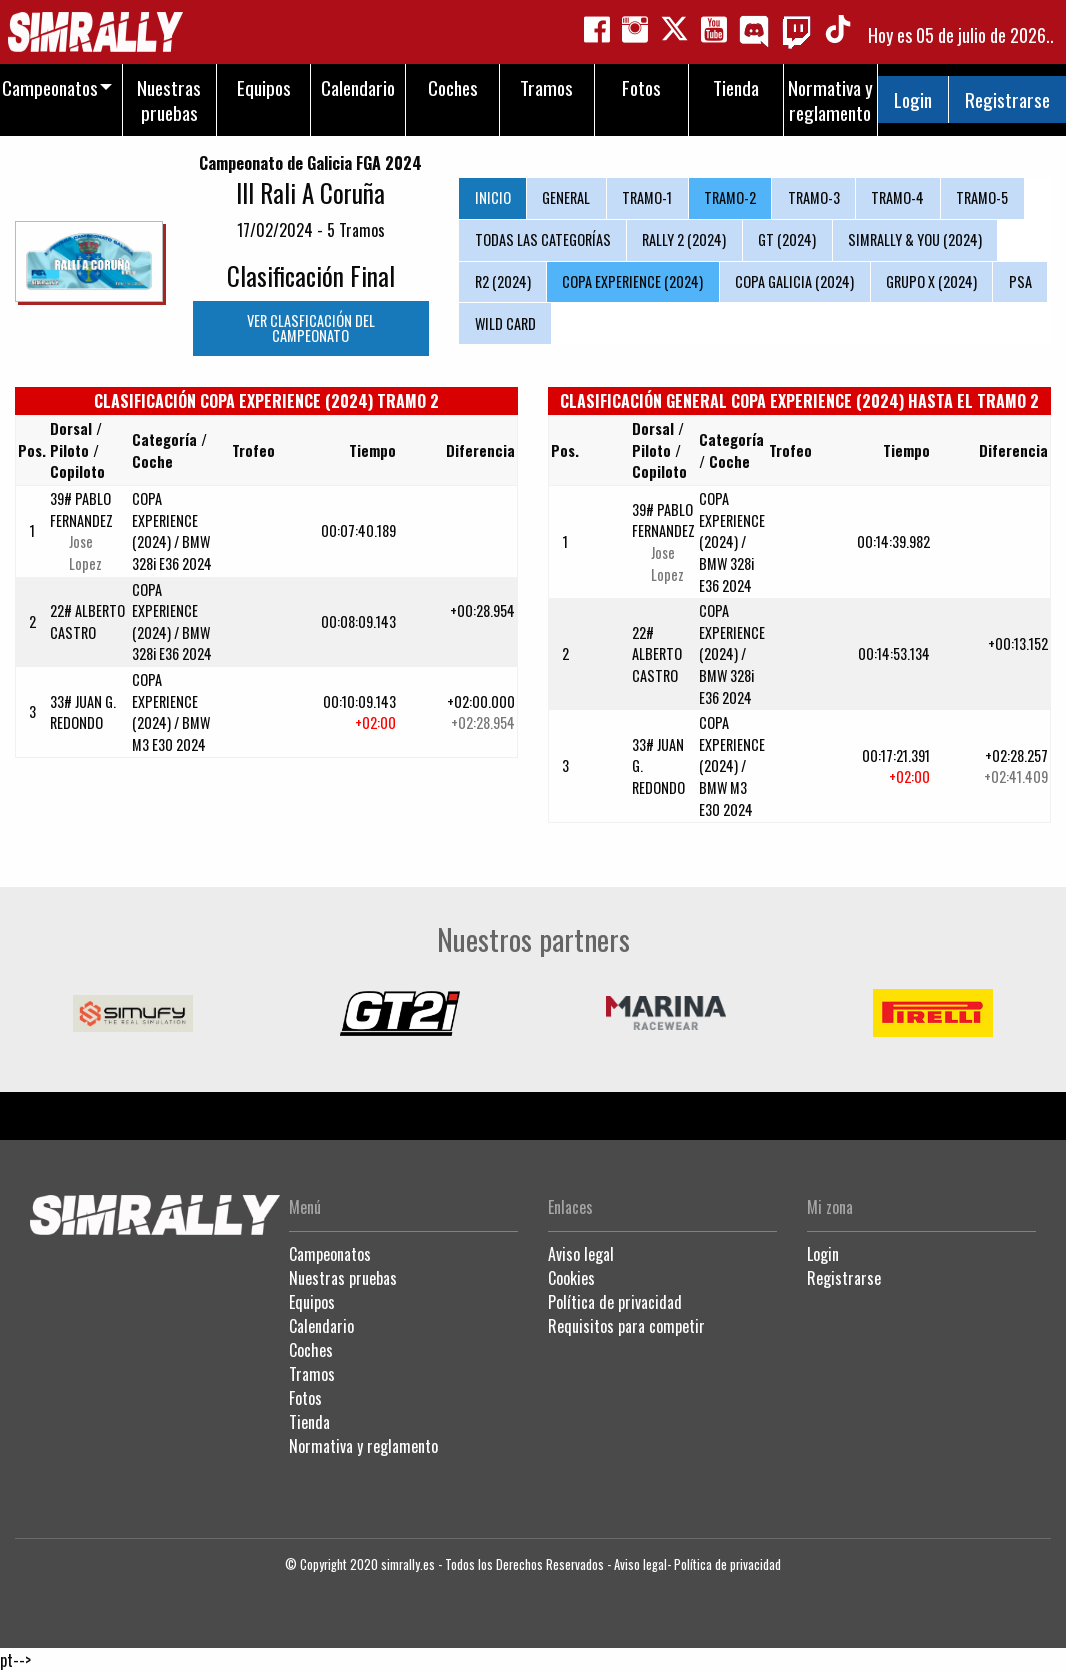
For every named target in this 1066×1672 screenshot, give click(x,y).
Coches (311, 1350)
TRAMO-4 (897, 197)
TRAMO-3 (814, 197)
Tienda (309, 1422)
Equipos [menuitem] (264, 87)
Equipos (312, 1302)
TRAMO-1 (647, 197)
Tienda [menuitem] (736, 87)
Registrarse (1007, 99)
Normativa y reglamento (363, 1446)
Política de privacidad (615, 1302)
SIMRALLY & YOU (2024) (915, 239)
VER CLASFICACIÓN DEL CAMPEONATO (311, 327)
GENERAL (566, 197)
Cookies (571, 1278)
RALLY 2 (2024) (684, 239)
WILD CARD (505, 323)
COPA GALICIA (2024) (794, 281)
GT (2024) (787, 239)
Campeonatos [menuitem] (50, 87)
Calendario (321, 1326)
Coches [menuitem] (453, 87)
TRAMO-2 (730, 197)
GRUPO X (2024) (931, 281)
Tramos (312, 1374)
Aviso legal (581, 1254)
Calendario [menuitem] (358, 87)
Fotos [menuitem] (641, 87)
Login (913, 99)
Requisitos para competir (626, 1326)
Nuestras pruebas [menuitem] (169, 100)
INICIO (493, 197)
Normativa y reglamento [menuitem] (830, 100)
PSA (1020, 281)
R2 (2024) (503, 281)
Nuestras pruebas (343, 1278)
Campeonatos (330, 1254)
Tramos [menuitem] (546, 87)
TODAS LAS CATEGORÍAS (543, 239)
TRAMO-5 (982, 197)
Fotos (305, 1398)
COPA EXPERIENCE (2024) (632, 281)
